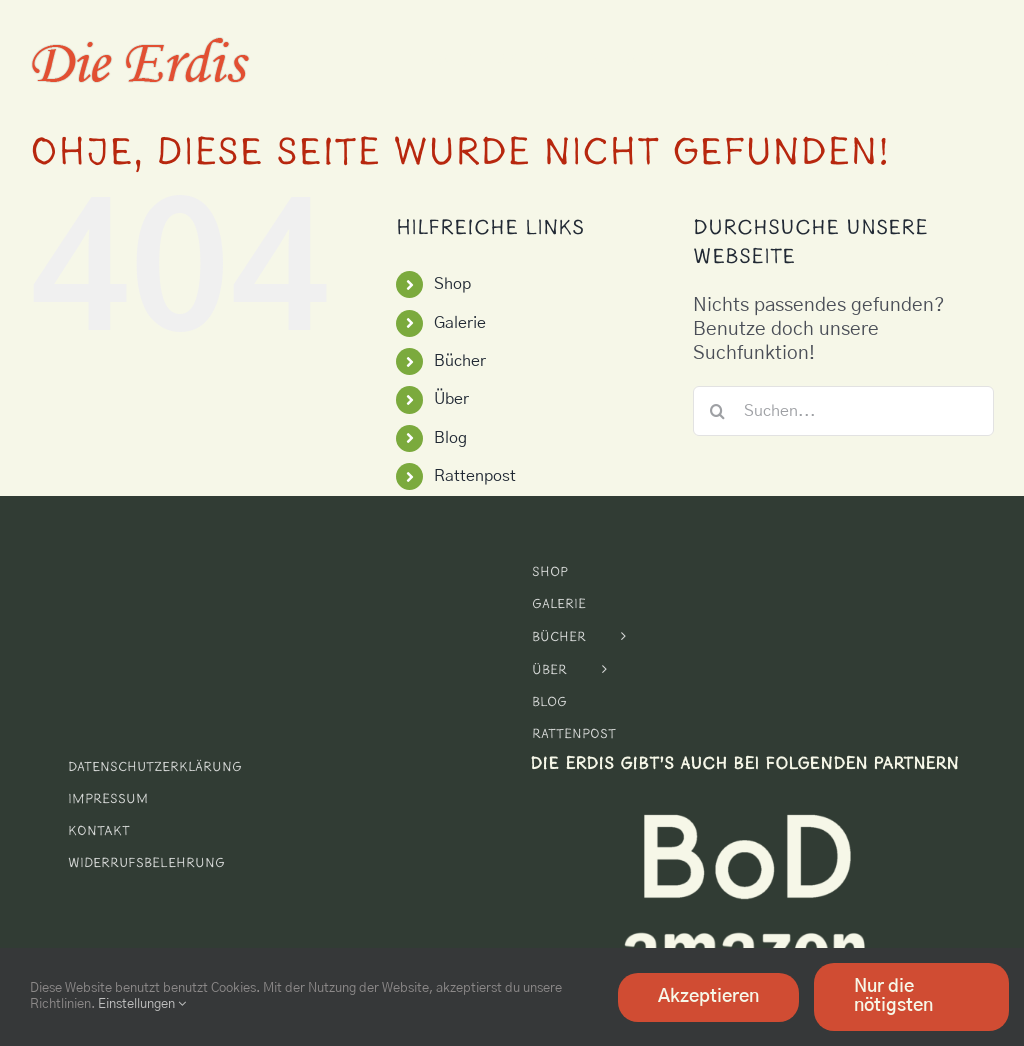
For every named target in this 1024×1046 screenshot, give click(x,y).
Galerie (460, 323)
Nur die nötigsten (893, 996)
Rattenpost (475, 476)
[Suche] (718, 411)
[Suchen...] (843, 411)
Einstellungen (142, 1004)
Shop (452, 284)
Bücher (460, 361)
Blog (450, 438)
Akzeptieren (708, 997)
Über (451, 399)
